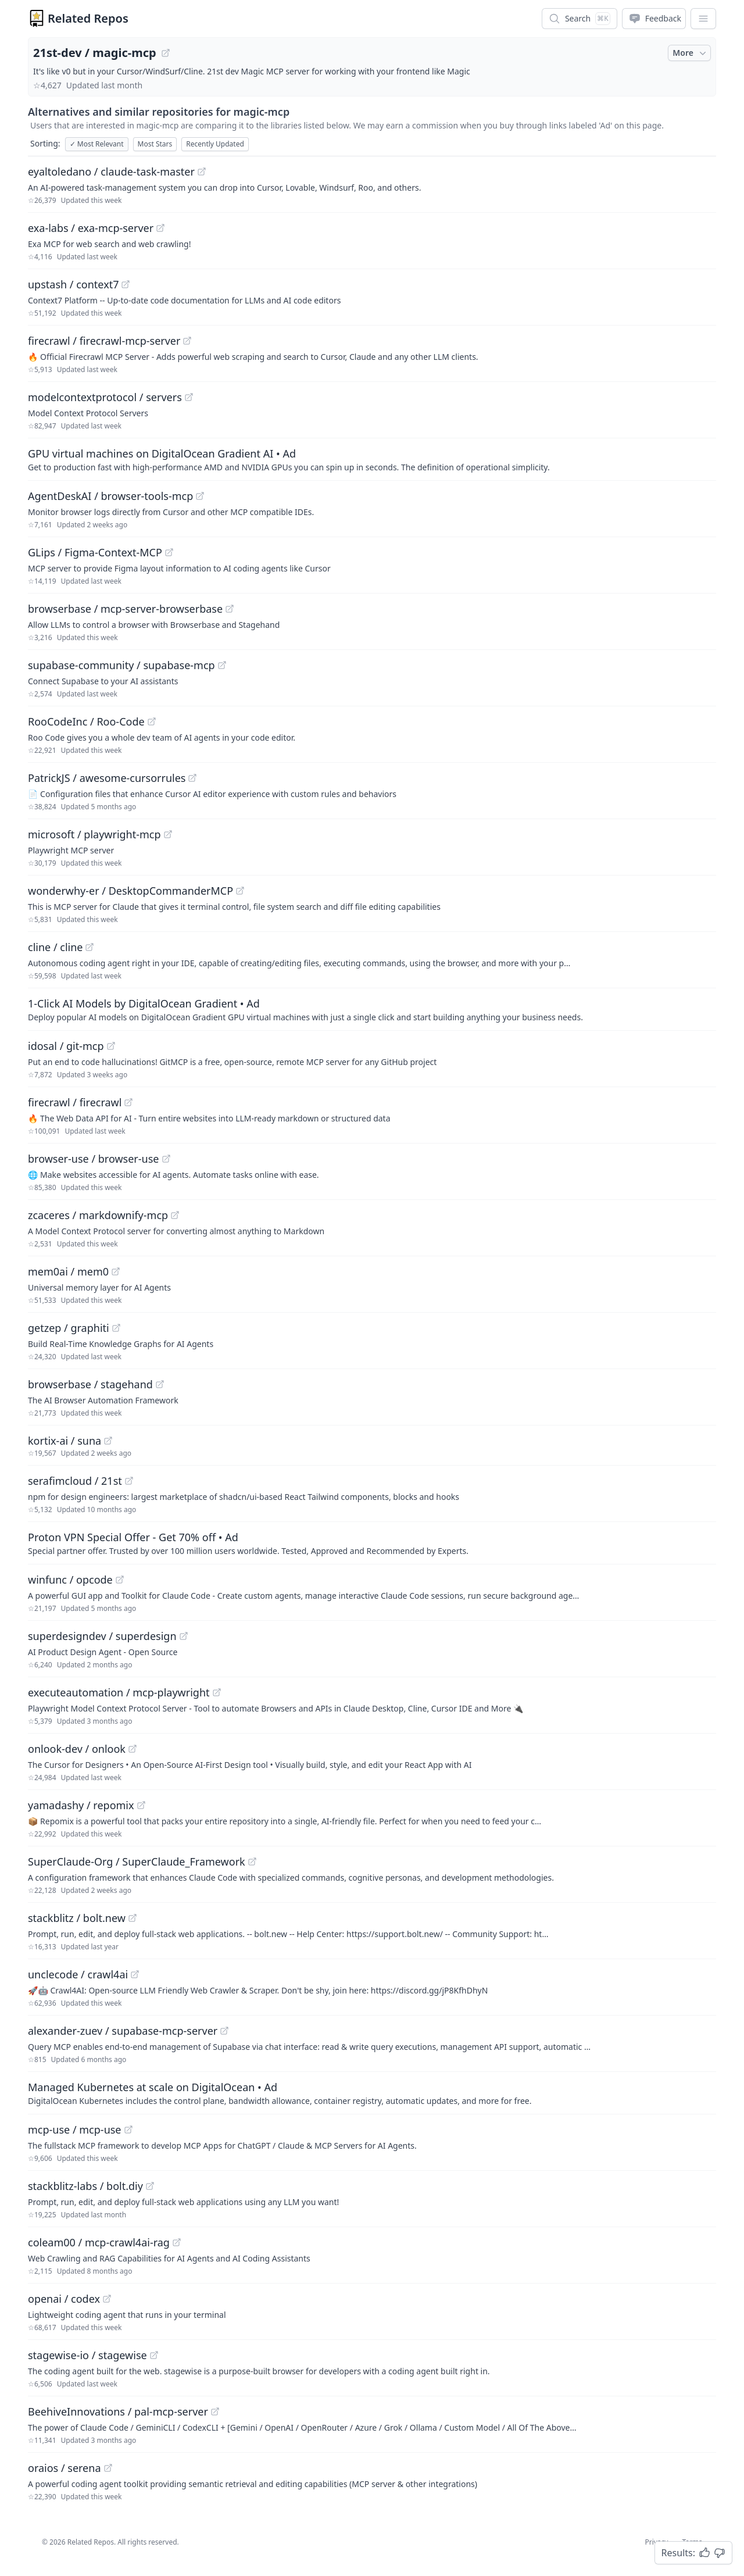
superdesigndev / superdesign (102, 1636)
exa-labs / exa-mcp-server (90, 228)
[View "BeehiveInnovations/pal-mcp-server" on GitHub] (215, 2411)
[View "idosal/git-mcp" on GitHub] (111, 1046)
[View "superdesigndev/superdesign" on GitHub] (183, 1636)
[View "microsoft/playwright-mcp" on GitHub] (168, 834)
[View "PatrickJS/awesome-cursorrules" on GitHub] (192, 778)
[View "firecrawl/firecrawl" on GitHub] (128, 1102)
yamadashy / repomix (81, 1805)
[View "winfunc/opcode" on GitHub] (119, 1579)
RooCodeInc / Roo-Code (86, 721)
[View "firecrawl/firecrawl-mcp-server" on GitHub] (187, 340)
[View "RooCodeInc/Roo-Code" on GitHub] (151, 721)
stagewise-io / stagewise (87, 2355)
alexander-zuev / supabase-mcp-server (122, 2031)
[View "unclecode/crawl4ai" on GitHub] (135, 1974)
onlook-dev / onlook (77, 1749)
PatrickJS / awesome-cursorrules (106, 778)
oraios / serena (64, 2468)
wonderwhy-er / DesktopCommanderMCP (130, 891)
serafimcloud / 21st (75, 1481)
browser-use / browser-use (93, 1159)
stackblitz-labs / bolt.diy (85, 2186)
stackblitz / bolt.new (77, 1918)
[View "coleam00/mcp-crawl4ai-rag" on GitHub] (176, 2242)
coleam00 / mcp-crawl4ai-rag (99, 2242)
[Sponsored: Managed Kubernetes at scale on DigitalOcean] (372, 2093)
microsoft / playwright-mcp (94, 834)
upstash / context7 (73, 284)
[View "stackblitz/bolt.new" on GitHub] (132, 1918)
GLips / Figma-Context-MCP (95, 552)
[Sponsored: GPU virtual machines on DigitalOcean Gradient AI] (372, 459)
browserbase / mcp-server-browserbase (125, 609)
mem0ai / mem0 (68, 1271)
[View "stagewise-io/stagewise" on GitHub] (154, 2355)
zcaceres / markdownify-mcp (98, 1215)
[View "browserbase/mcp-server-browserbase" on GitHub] (229, 608)
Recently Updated (215, 144)
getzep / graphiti (68, 1328)
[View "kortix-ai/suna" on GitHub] (108, 1440)
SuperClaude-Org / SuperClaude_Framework (136, 1861)
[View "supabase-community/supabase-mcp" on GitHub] (222, 665)
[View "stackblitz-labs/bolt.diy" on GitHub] (150, 2186)
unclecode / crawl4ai (78, 1974)
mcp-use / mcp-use (74, 2129)
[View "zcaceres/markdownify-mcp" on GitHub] (175, 1215)
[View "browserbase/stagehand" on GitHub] (159, 1384)
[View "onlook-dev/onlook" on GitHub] (132, 1748)
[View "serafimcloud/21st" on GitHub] (129, 1480)
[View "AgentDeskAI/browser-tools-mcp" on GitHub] (200, 496)
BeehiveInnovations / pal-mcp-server (118, 2411)
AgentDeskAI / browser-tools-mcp (110, 496)
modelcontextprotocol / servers (105, 397)
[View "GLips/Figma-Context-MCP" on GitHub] (169, 552)
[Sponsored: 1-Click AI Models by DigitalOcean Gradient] (372, 1009)
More (691, 53)
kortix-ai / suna (64, 1441)
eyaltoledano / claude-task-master (111, 171)
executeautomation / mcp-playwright (119, 1692)
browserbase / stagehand (90, 1384)
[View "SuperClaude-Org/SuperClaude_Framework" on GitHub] (252, 1861)
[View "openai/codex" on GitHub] (107, 2298)
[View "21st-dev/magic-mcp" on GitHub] (165, 53)
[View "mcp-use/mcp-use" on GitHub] (128, 2129)
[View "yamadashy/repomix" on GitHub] (141, 1805)
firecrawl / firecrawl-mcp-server (104, 341)
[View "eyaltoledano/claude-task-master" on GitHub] (201, 171)
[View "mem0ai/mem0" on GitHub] (115, 1271)
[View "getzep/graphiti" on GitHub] (116, 1327)
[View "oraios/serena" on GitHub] (108, 2468)
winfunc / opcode (70, 1580)
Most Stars (155, 144)
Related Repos (88, 18)
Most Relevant (97, 144)
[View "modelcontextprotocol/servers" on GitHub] (189, 397)
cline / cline (55, 947)
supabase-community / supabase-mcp (121, 665)
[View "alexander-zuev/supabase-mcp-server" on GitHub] (224, 2030)
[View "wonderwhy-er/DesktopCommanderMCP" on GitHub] (240, 890)
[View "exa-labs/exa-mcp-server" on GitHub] (160, 228)
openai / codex (64, 2299)
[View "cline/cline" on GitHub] (89, 947)
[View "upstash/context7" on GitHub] (125, 284)
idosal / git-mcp (66, 1046)
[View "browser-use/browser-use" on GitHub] (166, 1158)
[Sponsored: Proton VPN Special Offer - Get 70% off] (372, 1543)
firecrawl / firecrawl (74, 1102)
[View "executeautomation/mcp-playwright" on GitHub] (216, 1692)
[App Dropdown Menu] (703, 18)
